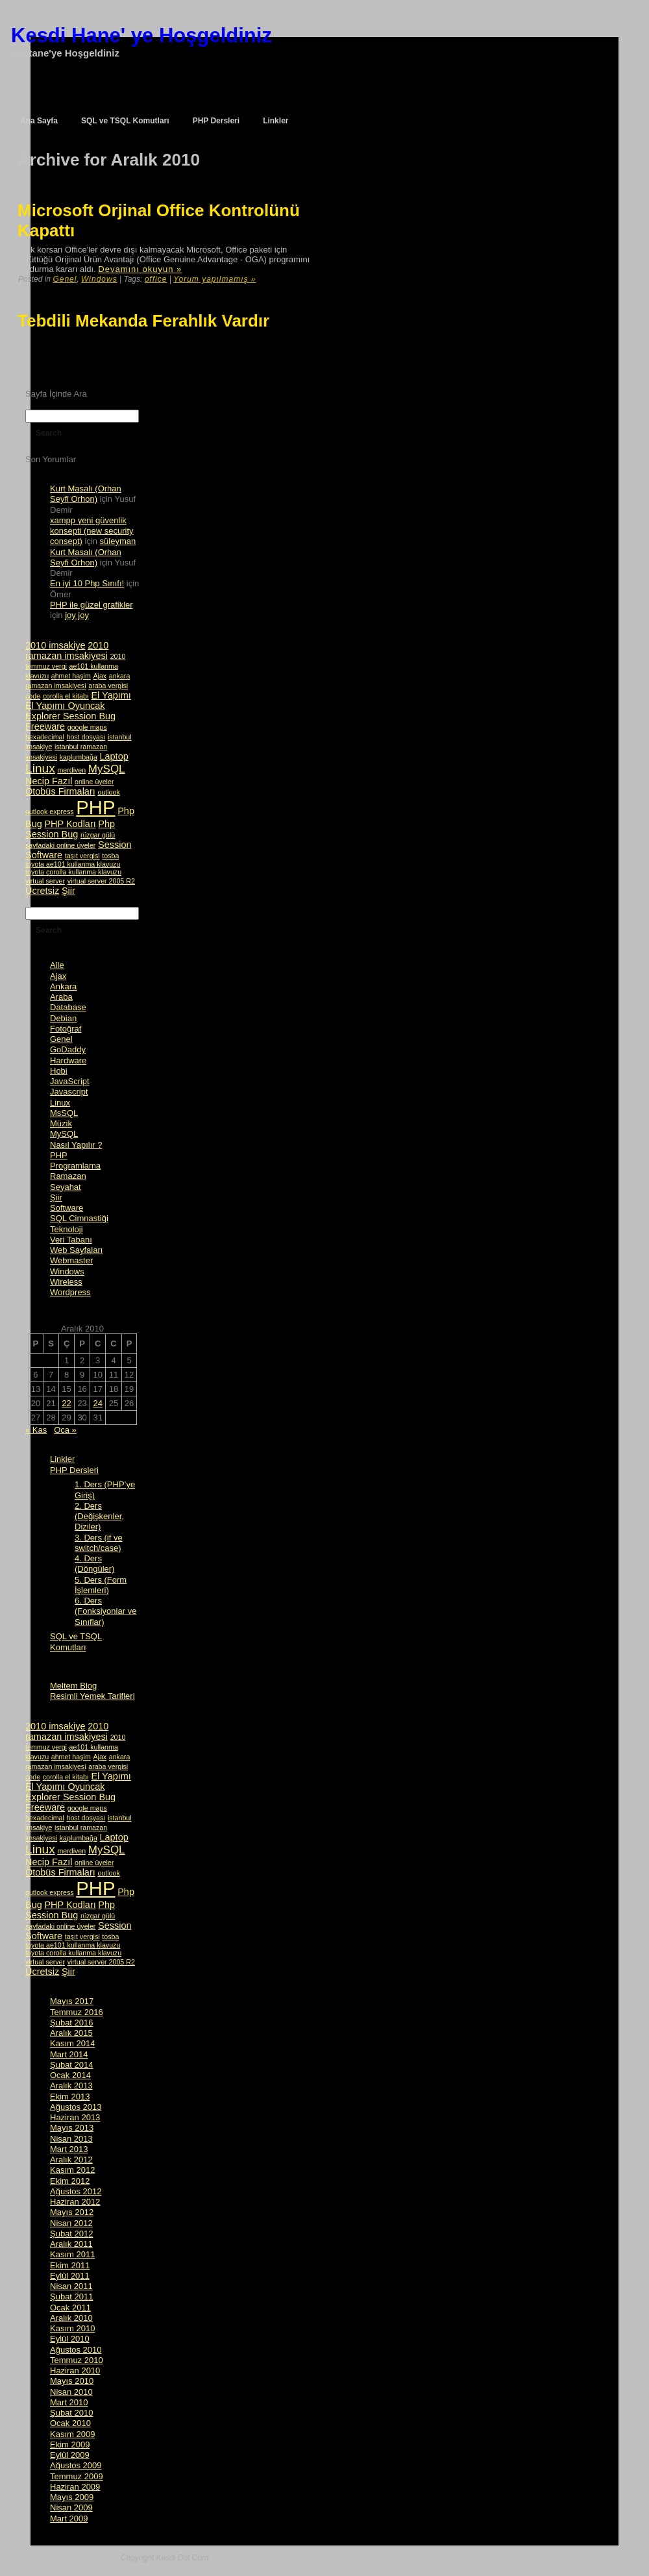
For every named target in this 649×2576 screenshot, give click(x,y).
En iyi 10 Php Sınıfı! (87, 583)
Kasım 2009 (72, 2434)
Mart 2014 (69, 2054)
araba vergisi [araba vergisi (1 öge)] (108, 685)
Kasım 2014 (72, 2043)
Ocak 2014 (70, 2075)
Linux (60, 1103)
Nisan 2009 (71, 2507)
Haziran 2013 (75, 2117)
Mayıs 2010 (71, 2381)
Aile (57, 965)
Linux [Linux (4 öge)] (40, 768)
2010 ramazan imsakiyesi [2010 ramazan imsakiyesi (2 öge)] (66, 650)
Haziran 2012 (75, 2202)
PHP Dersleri (74, 1470)
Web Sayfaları (76, 1250)
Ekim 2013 (70, 2096)
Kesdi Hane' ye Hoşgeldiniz (141, 35)
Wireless (66, 1282)
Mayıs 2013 (71, 2128)
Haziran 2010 (75, 2370)
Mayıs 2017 (71, 2001)
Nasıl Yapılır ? (76, 1145)
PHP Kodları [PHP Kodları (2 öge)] (69, 824)
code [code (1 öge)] (32, 696)
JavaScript (70, 1081)
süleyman (118, 541)
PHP (58, 1155)
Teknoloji (66, 1229)
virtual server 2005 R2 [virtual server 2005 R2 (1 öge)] (101, 881)
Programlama (75, 1165)
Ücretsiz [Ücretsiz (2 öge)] (42, 891)
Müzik (61, 1123)
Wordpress (70, 1292)
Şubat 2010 (71, 2413)
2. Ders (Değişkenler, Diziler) (99, 1516)
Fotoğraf (65, 1029)
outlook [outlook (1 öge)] (108, 792)
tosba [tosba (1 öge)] (110, 856)
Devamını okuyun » (140, 269)
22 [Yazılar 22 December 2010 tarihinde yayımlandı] (66, 1403)
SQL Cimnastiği (79, 1218)
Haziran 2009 (75, 2487)
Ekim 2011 (70, 2265)
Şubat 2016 (71, 2022)
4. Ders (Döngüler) (94, 1564)
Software (66, 1208)
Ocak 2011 (70, 2307)
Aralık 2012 (71, 2159)
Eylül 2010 (70, 2339)
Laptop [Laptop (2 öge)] (113, 756)
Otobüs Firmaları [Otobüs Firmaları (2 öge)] (60, 791)
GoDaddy (68, 1049)
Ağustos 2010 (76, 2350)
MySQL (64, 1134)
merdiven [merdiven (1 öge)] (71, 770)
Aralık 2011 (71, 2244)
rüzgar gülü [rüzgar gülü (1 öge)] (97, 835)
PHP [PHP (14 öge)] (95, 807)
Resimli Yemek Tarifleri (92, 1696)
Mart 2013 (69, 2149)
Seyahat (65, 1187)
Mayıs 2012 (71, 2212)
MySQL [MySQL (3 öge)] (106, 769)
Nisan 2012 (71, 2223)
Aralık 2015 (71, 2033)
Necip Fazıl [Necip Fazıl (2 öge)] (48, 781)
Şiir (56, 1197)
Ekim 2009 (70, 2444)
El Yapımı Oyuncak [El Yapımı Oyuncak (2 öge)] (65, 705)
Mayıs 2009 (71, 2497)
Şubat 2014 (71, 2065)
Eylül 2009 (70, 2455)
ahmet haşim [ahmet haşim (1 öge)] (71, 676)
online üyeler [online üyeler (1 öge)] (94, 782)
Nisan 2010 (71, 2392)
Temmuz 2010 (76, 2360)
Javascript (69, 1091)
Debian (63, 1018)
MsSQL (64, 1113)
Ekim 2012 (70, 2181)
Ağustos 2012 (76, 2191)
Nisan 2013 (71, 2139)
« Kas (36, 1430)
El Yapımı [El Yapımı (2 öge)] (110, 695)
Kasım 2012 (72, 2170)
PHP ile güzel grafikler (91, 605)
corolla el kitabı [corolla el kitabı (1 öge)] (66, 696)
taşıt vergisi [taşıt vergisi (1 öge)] (82, 856)
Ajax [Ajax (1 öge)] (99, 676)
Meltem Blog (73, 1685)
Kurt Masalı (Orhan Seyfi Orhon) (85, 494)
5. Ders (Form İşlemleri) (101, 1585)
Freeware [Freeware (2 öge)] (45, 726)
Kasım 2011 (72, 2254)
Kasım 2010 (72, 2328)
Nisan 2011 (71, 2286)
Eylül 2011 (70, 2276)
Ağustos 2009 (76, 2465)
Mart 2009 (69, 2518)
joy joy (77, 615)
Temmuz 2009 (76, 2476)
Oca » (65, 1430)
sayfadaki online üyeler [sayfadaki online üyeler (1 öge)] (60, 845)
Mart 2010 (69, 2402)
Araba (61, 997)
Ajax (58, 976)
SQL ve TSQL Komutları (76, 1641)
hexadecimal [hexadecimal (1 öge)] (44, 737)
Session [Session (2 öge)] (114, 844)
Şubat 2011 (71, 2296)
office (156, 279)
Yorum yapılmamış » (214, 279)
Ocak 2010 (70, 2423)
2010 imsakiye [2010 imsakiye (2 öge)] (55, 645)
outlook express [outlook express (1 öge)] (49, 811)
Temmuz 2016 (76, 2012)
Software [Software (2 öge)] (43, 855)
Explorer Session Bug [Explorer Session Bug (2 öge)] (70, 716)
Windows (99, 279)
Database (68, 1007)
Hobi (58, 1071)
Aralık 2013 (71, 2085)
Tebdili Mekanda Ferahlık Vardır (143, 320)
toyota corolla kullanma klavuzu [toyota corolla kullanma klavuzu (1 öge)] (73, 872)
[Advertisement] (101, 358)
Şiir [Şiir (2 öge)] (68, 891)
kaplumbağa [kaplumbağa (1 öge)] (78, 757)
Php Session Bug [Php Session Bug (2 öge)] (70, 829)
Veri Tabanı (71, 1240)
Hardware (68, 1060)
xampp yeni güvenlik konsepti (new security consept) (92, 531)
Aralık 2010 (71, 2318)
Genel (65, 279)
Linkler (62, 1459)
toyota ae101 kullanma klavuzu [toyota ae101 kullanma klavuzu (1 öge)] (72, 864)
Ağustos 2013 (76, 2107)
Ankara (63, 986)
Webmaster (71, 1260)
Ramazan (68, 1176)
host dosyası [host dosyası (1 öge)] (85, 737)
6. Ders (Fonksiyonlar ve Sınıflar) (105, 1611)
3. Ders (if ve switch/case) (99, 1543)
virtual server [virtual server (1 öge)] (45, 881)
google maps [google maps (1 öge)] (87, 727)
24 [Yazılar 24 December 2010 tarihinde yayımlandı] (97, 1403)
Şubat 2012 (71, 2233)
